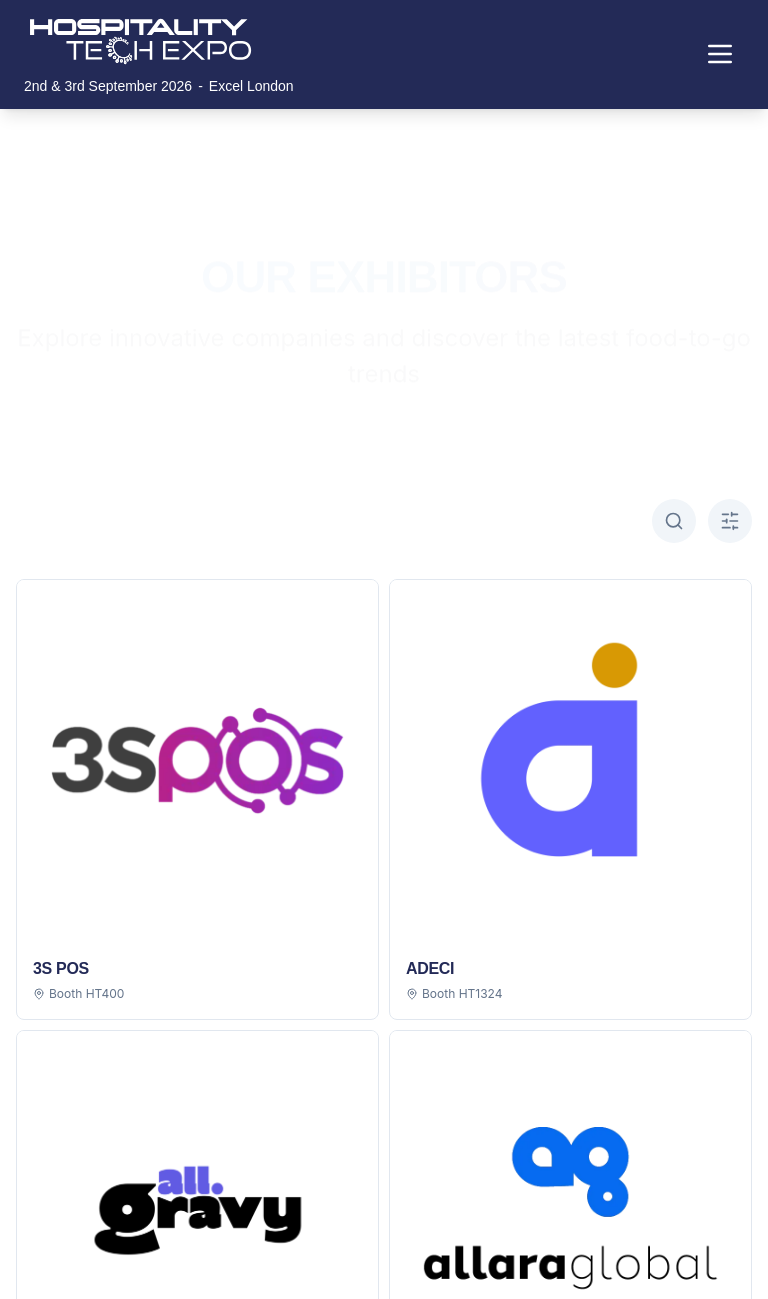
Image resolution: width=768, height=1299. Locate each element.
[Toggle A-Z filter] (730, 521)
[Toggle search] (674, 521)
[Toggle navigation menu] (720, 54)
